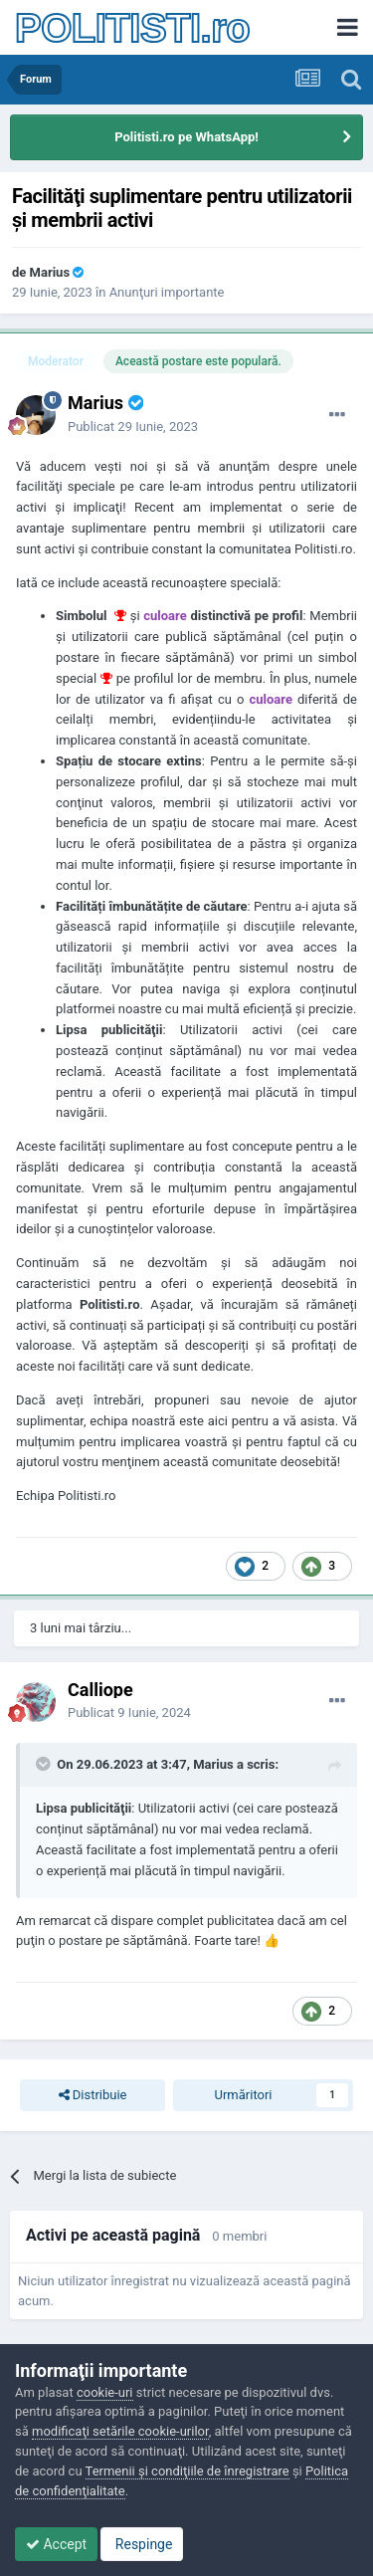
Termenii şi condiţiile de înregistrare (187, 2471)
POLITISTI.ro (132, 28)
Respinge (141, 2544)
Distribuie (93, 2095)
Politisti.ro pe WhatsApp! (186, 136)
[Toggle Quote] (45, 1764)
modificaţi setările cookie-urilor (120, 2431)
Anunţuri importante (167, 292)
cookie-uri (105, 2392)
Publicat (133, 426)
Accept (56, 2544)
